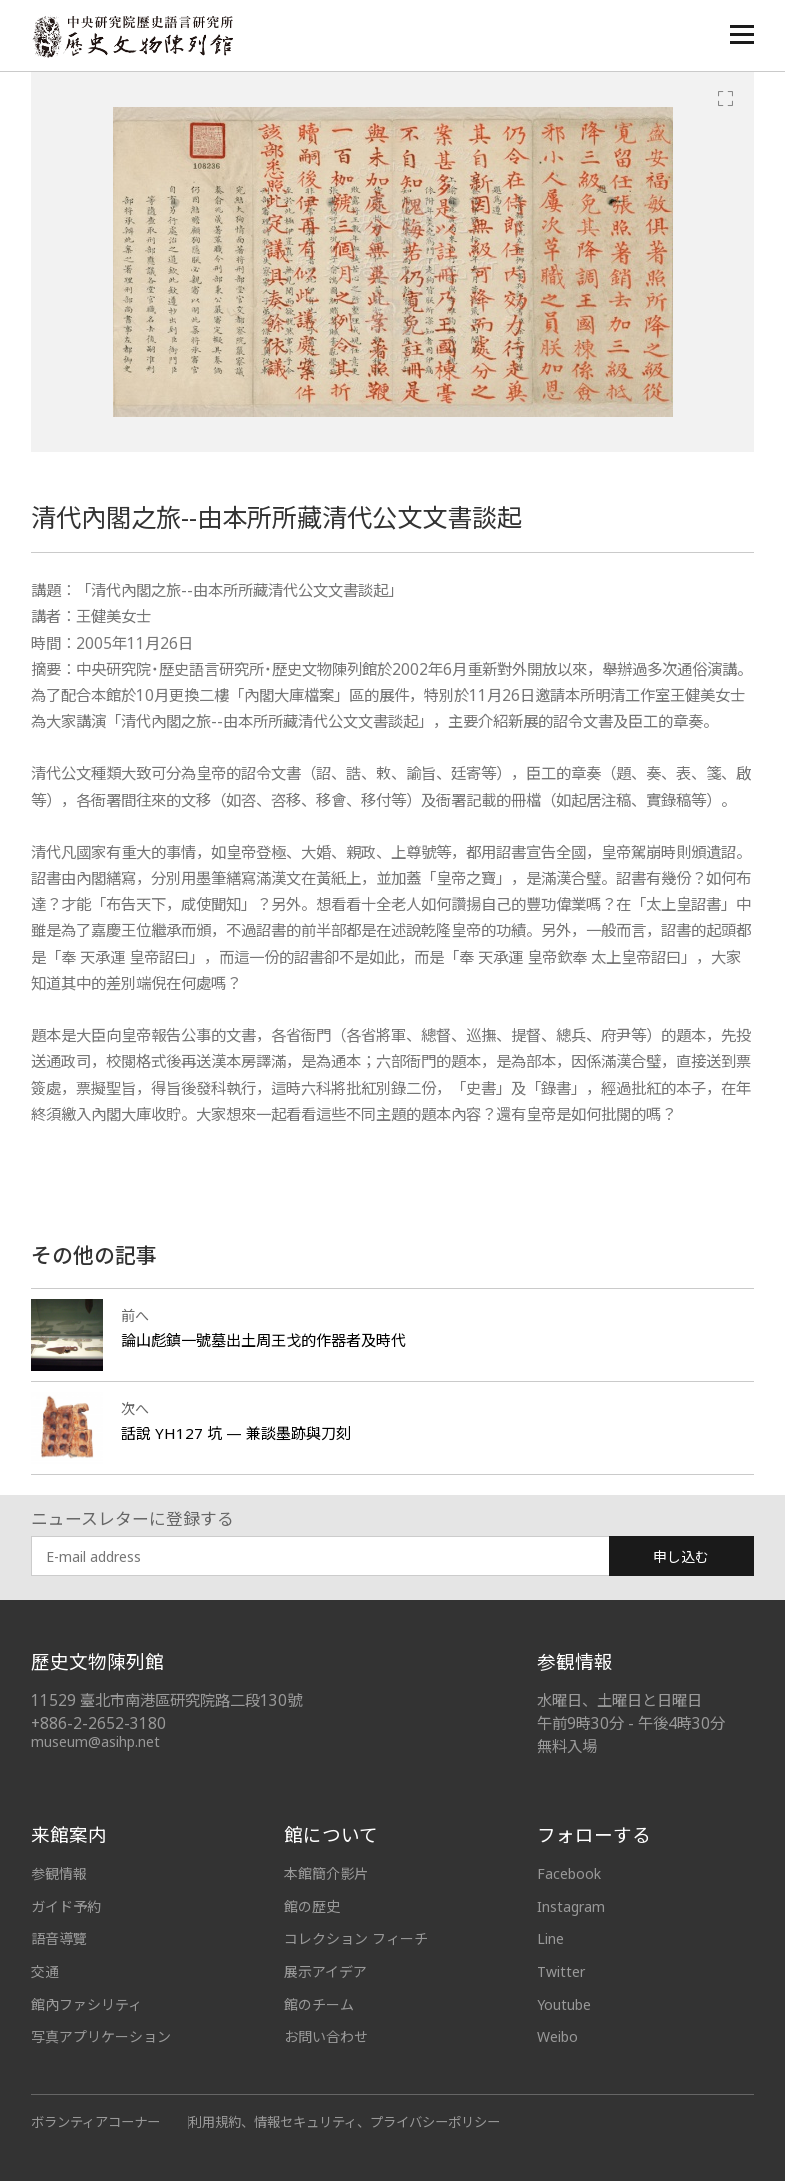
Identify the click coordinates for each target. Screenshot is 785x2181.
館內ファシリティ (86, 2004)
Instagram (571, 1906)
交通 (45, 1971)
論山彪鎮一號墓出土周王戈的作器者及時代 (263, 1340)
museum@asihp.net (95, 1741)
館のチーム (319, 2004)
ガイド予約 (66, 1906)
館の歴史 (312, 1906)
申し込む (681, 1556)
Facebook (569, 1873)
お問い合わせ (326, 2036)
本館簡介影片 (326, 1873)
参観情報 (59, 1873)
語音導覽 (59, 1938)
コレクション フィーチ (356, 1938)
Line (550, 1938)
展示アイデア (325, 1971)
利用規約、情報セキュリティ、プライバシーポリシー (344, 2122)
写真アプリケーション (101, 2036)
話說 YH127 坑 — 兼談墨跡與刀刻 (236, 1433)
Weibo (557, 2036)
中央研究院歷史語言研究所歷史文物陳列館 (132, 36)
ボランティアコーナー (95, 2122)
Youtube (564, 2004)
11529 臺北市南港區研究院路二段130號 (166, 1700)
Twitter (561, 1971)
